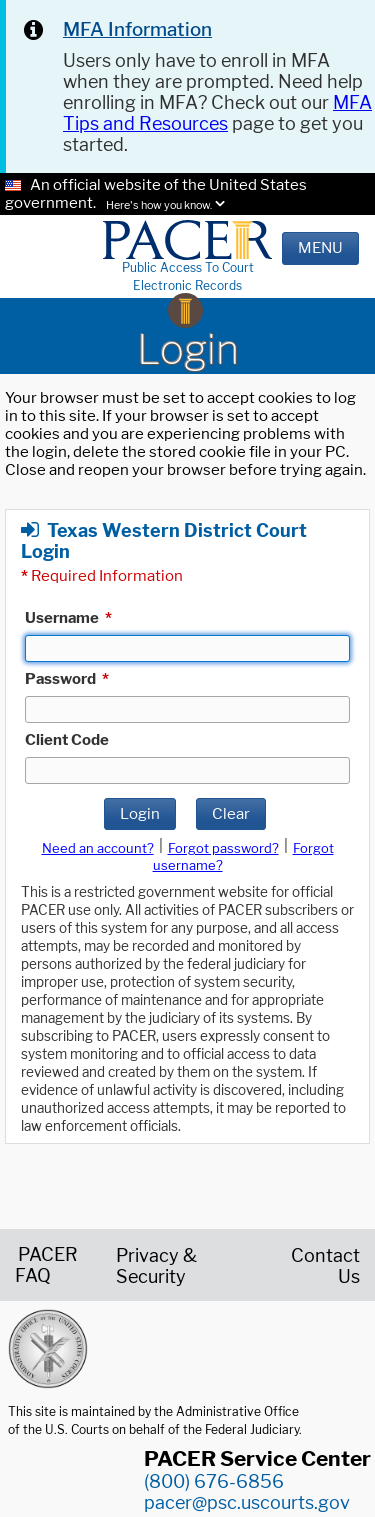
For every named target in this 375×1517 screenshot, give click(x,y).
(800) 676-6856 (214, 1481)
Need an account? (98, 848)
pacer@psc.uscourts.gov (247, 1502)
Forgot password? (223, 848)
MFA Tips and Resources (217, 113)
